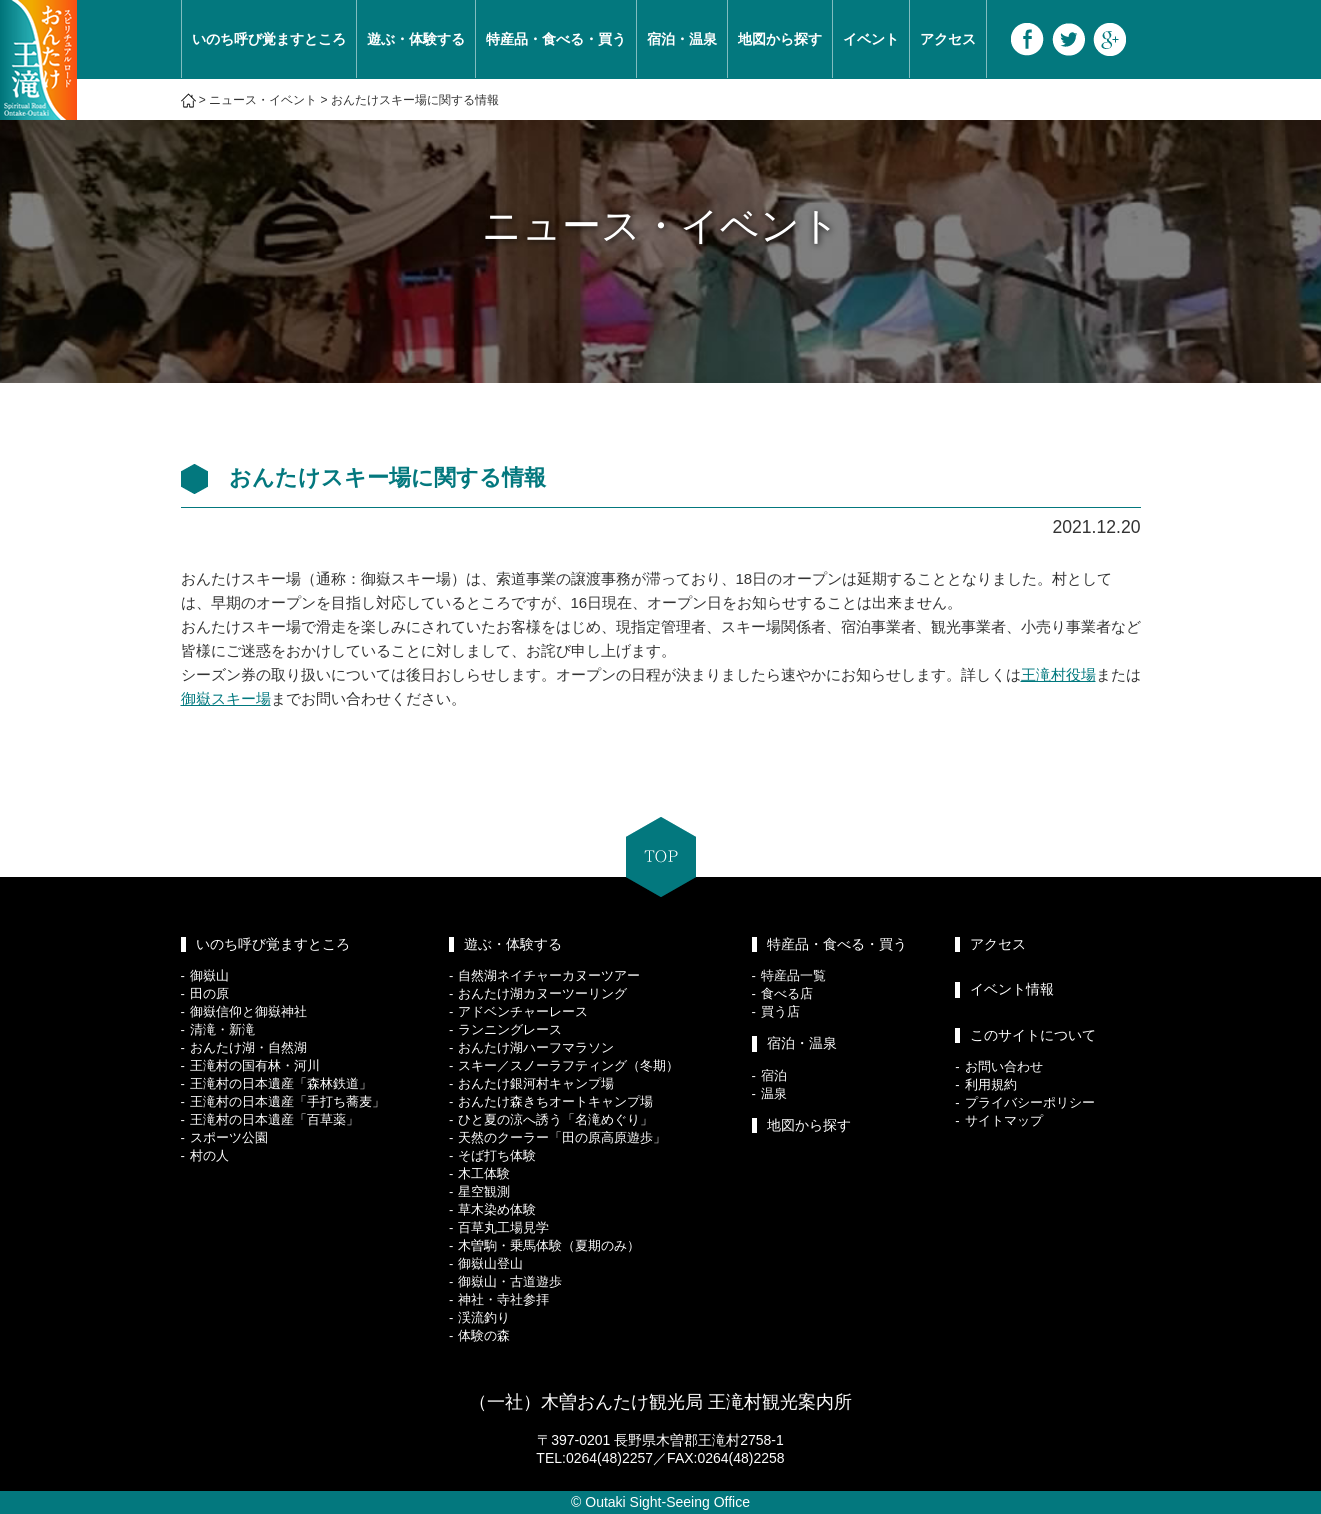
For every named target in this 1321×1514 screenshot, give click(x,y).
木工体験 (484, 1173)
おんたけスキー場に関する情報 (415, 100)
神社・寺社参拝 (503, 1299)
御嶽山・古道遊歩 (510, 1281)
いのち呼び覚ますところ (269, 39)
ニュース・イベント (263, 100)
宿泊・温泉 (682, 39)
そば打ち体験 (497, 1155)
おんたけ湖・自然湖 (248, 1047)
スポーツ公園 (229, 1137)
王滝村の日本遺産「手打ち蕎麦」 (287, 1101)
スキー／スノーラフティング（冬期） (568, 1065)
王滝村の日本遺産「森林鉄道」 (281, 1083)
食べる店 (787, 993)
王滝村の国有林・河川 (255, 1065)
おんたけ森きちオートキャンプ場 (555, 1101)
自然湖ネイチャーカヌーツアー (549, 975)
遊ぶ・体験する (416, 39)
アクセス (948, 39)
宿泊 (774, 1075)
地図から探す (780, 39)
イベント (871, 39)
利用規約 (991, 1084)
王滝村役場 (1058, 674)
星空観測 (484, 1191)
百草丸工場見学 (503, 1227)
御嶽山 (209, 975)
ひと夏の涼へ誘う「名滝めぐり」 (555, 1119)
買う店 (780, 1011)
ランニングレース (510, 1029)
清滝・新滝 (222, 1029)
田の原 (209, 993)
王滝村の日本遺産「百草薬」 (274, 1119)
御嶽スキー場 (226, 698)
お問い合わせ (1004, 1066)
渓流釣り (484, 1317)
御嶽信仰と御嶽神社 (248, 1011)
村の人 (209, 1155)
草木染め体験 (497, 1209)
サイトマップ (1004, 1120)
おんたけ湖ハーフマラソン (536, 1047)
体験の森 (484, 1335)
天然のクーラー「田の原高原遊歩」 (562, 1137)
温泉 (774, 1093)
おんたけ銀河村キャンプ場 (536, 1083)
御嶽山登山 (490, 1263)
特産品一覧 (793, 975)
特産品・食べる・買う (556, 39)
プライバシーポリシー (1030, 1102)
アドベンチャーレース (523, 1011)
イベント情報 (1012, 989)
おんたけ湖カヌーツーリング (542, 993)
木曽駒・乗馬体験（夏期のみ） (549, 1245)
